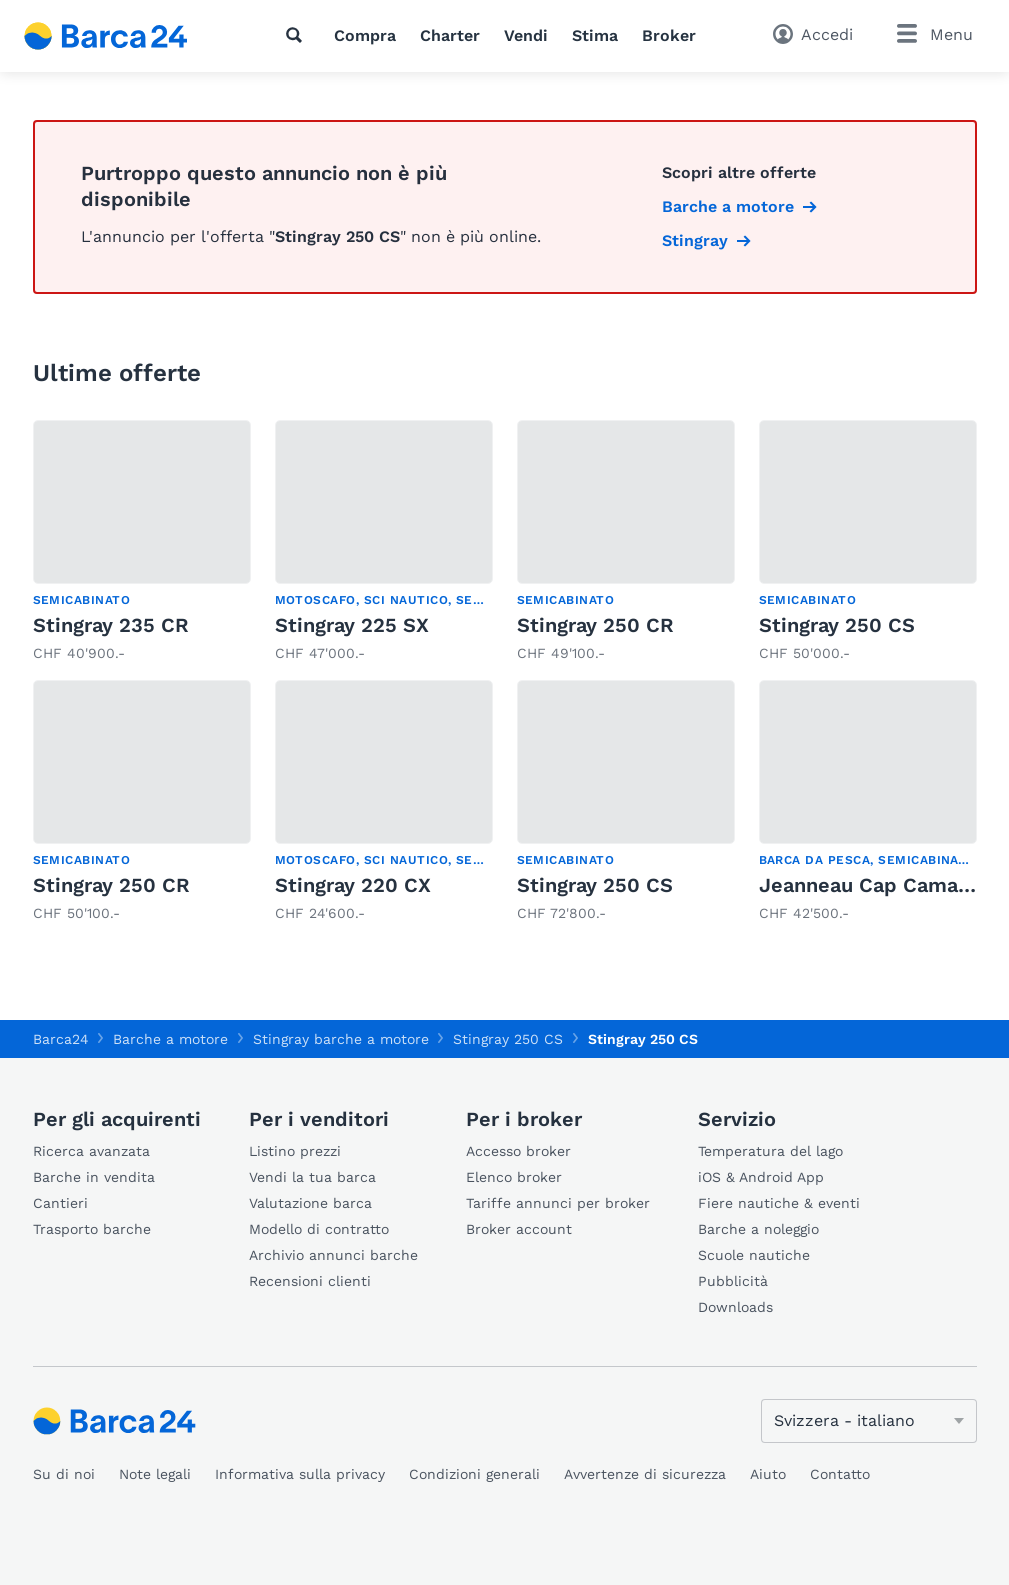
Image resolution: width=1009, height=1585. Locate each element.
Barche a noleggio (758, 1229)
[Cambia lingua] (869, 1421)
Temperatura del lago (770, 1151)
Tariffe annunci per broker (558, 1203)
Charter (450, 35)
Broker (669, 35)
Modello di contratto (319, 1229)
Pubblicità (733, 1281)
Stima (595, 35)
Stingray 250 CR (595, 625)
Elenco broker (514, 1177)
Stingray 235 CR (111, 625)
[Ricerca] (298, 35)
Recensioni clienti (310, 1281)
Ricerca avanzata (91, 1151)
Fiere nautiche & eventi (779, 1203)
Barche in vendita (94, 1177)
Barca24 (61, 1039)
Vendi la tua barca (312, 1177)
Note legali (155, 1474)
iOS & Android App (761, 1177)
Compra (365, 35)
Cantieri (60, 1203)
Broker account (519, 1229)
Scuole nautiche (754, 1255)
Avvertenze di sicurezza (645, 1474)
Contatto (840, 1474)
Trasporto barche (92, 1229)
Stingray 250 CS (837, 625)
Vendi (526, 35)
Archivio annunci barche (333, 1255)
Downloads (735, 1307)
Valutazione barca (310, 1203)
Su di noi (64, 1474)
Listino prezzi (295, 1151)
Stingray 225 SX (352, 625)
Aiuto (768, 1474)
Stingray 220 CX (353, 885)
